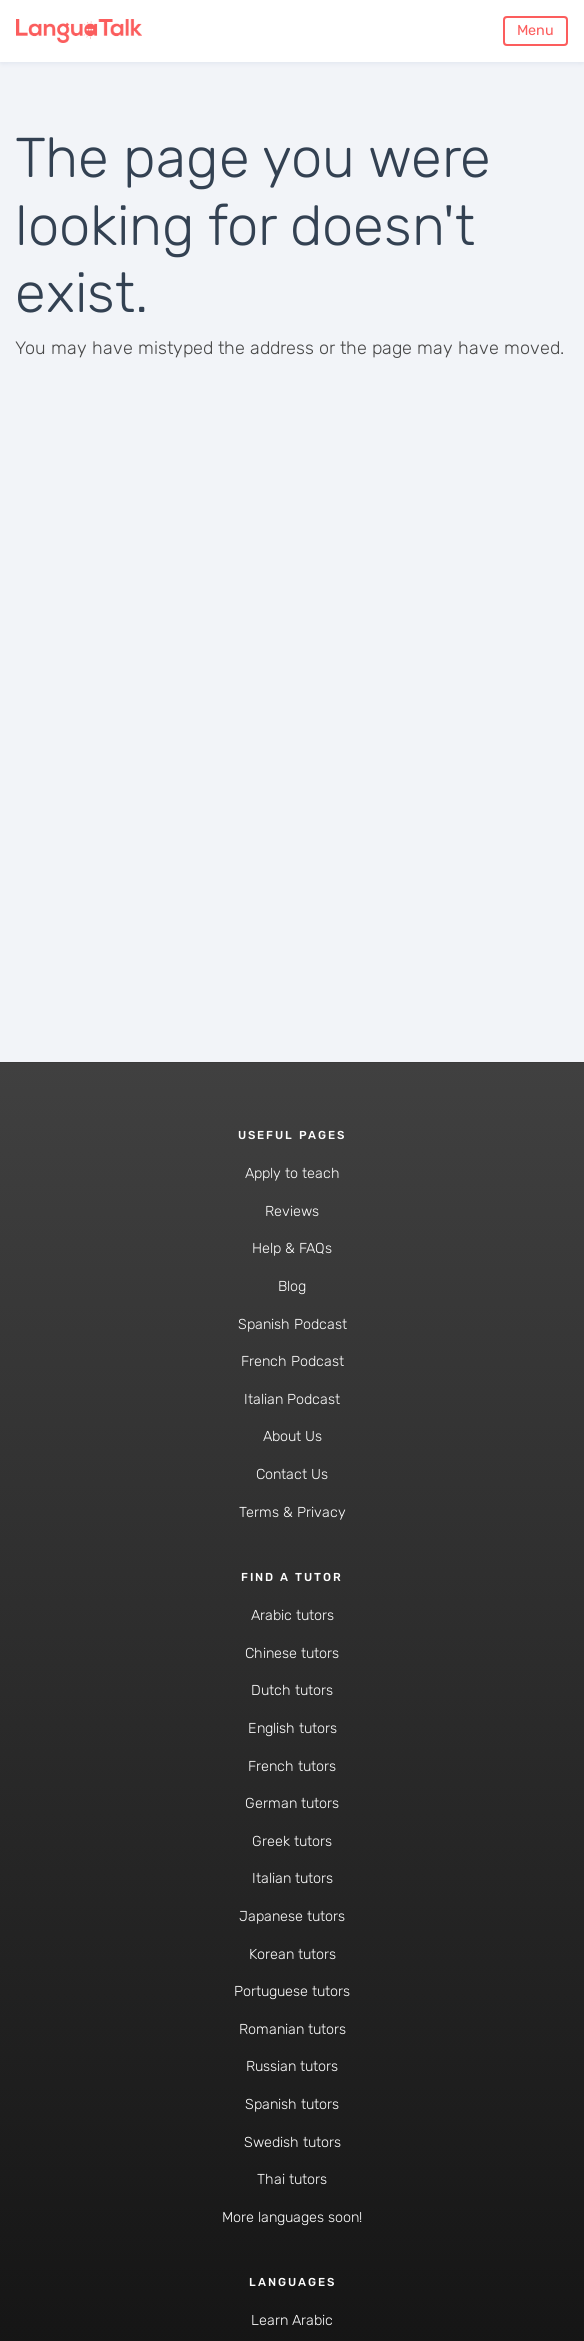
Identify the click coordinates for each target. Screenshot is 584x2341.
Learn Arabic (292, 2320)
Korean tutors (292, 1954)
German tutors (292, 1803)
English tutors (292, 1728)
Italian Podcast (292, 1399)
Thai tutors (292, 2179)
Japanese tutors (292, 1916)
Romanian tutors (292, 2029)
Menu (535, 30)
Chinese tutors (292, 1653)
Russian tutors (292, 2066)
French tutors (292, 1766)
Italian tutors (292, 1878)
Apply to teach (292, 1173)
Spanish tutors (292, 2104)
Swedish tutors (292, 2142)
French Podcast (292, 1361)
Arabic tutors (292, 1615)
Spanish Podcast (292, 1324)
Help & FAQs (292, 1248)
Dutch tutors (292, 1690)
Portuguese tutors (292, 1991)
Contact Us (292, 1474)
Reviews (292, 1211)
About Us (292, 1436)
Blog (292, 1286)
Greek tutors (292, 1841)
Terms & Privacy (292, 1512)
